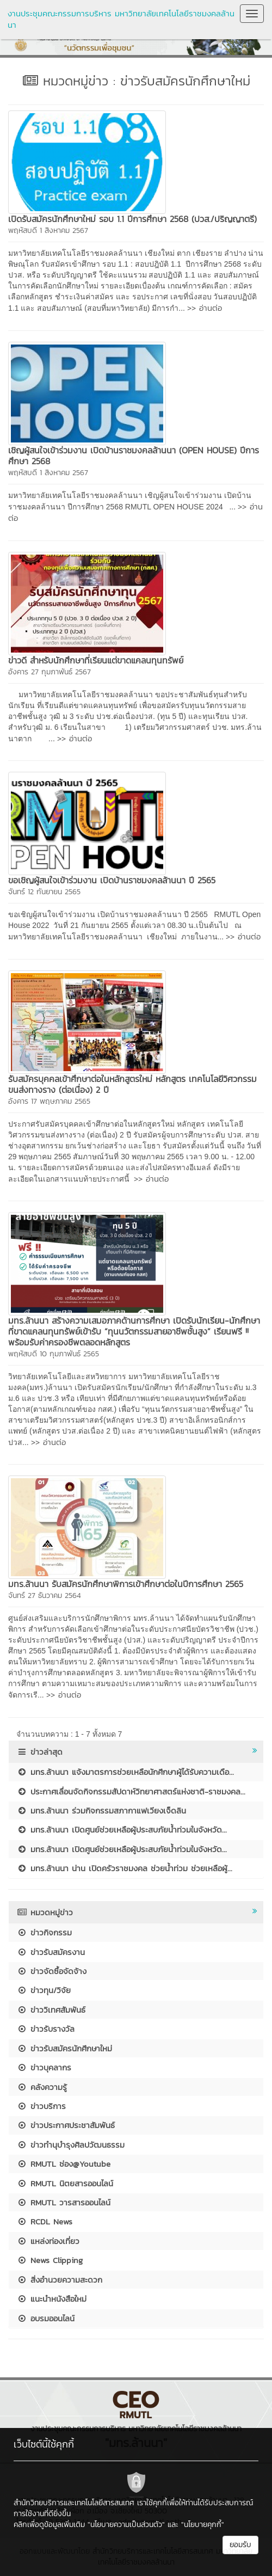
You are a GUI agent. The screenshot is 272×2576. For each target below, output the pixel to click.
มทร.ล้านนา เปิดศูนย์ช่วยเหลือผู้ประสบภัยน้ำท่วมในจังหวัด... (122, 1829)
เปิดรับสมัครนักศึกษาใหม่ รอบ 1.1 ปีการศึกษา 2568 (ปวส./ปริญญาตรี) (132, 218)
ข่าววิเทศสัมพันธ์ (51, 2009)
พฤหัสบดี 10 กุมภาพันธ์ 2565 (53, 1354)
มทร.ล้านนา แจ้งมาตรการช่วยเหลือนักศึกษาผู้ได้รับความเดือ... (125, 1772)
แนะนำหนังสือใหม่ (51, 2298)
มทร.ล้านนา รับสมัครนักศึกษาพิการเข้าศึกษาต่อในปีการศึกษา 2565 (125, 1583)
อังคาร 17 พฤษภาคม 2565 (49, 1101)
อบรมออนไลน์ (46, 2318)
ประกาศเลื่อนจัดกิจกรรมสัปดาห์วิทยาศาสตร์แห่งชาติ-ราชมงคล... (131, 1791)
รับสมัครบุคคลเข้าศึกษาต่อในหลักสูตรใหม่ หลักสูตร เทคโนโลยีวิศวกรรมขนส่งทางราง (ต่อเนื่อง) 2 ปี (132, 1084)
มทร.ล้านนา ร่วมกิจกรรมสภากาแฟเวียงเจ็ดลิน (101, 1810)
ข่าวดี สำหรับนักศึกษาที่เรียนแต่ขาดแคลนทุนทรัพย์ (95, 660)
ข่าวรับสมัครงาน (51, 1952)
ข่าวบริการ (41, 2106)
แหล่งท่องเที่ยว (48, 2241)
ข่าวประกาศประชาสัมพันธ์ (66, 2125)
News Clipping (50, 2260)
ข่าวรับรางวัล (46, 2028)
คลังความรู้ (42, 2087)
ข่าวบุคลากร (44, 2067)
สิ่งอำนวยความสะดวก (59, 2279)
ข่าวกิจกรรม (44, 1932)
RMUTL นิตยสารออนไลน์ (65, 2183)
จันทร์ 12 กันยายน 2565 (44, 891)
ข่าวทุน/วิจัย (44, 1990)
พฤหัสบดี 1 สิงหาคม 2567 (48, 230)
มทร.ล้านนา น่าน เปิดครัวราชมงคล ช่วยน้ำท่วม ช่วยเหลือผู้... (124, 1868)
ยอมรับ (240, 2544)
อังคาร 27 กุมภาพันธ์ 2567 (49, 672)
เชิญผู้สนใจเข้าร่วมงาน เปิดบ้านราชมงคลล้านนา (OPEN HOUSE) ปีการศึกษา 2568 (133, 456)
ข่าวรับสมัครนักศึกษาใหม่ (64, 2048)
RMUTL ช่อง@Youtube (63, 2163)
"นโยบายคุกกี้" (202, 2524)
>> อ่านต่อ (204, 308)
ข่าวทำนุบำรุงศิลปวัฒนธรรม (71, 2144)
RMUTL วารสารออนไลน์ (63, 2202)
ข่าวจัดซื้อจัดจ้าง (51, 1971)
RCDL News (44, 2221)
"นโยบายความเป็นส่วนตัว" (126, 2524)
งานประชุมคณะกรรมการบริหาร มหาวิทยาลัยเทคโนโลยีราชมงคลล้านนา (121, 19)
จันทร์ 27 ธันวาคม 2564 (44, 1595)
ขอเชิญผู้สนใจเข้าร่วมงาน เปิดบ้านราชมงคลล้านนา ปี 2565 (115, 880)
